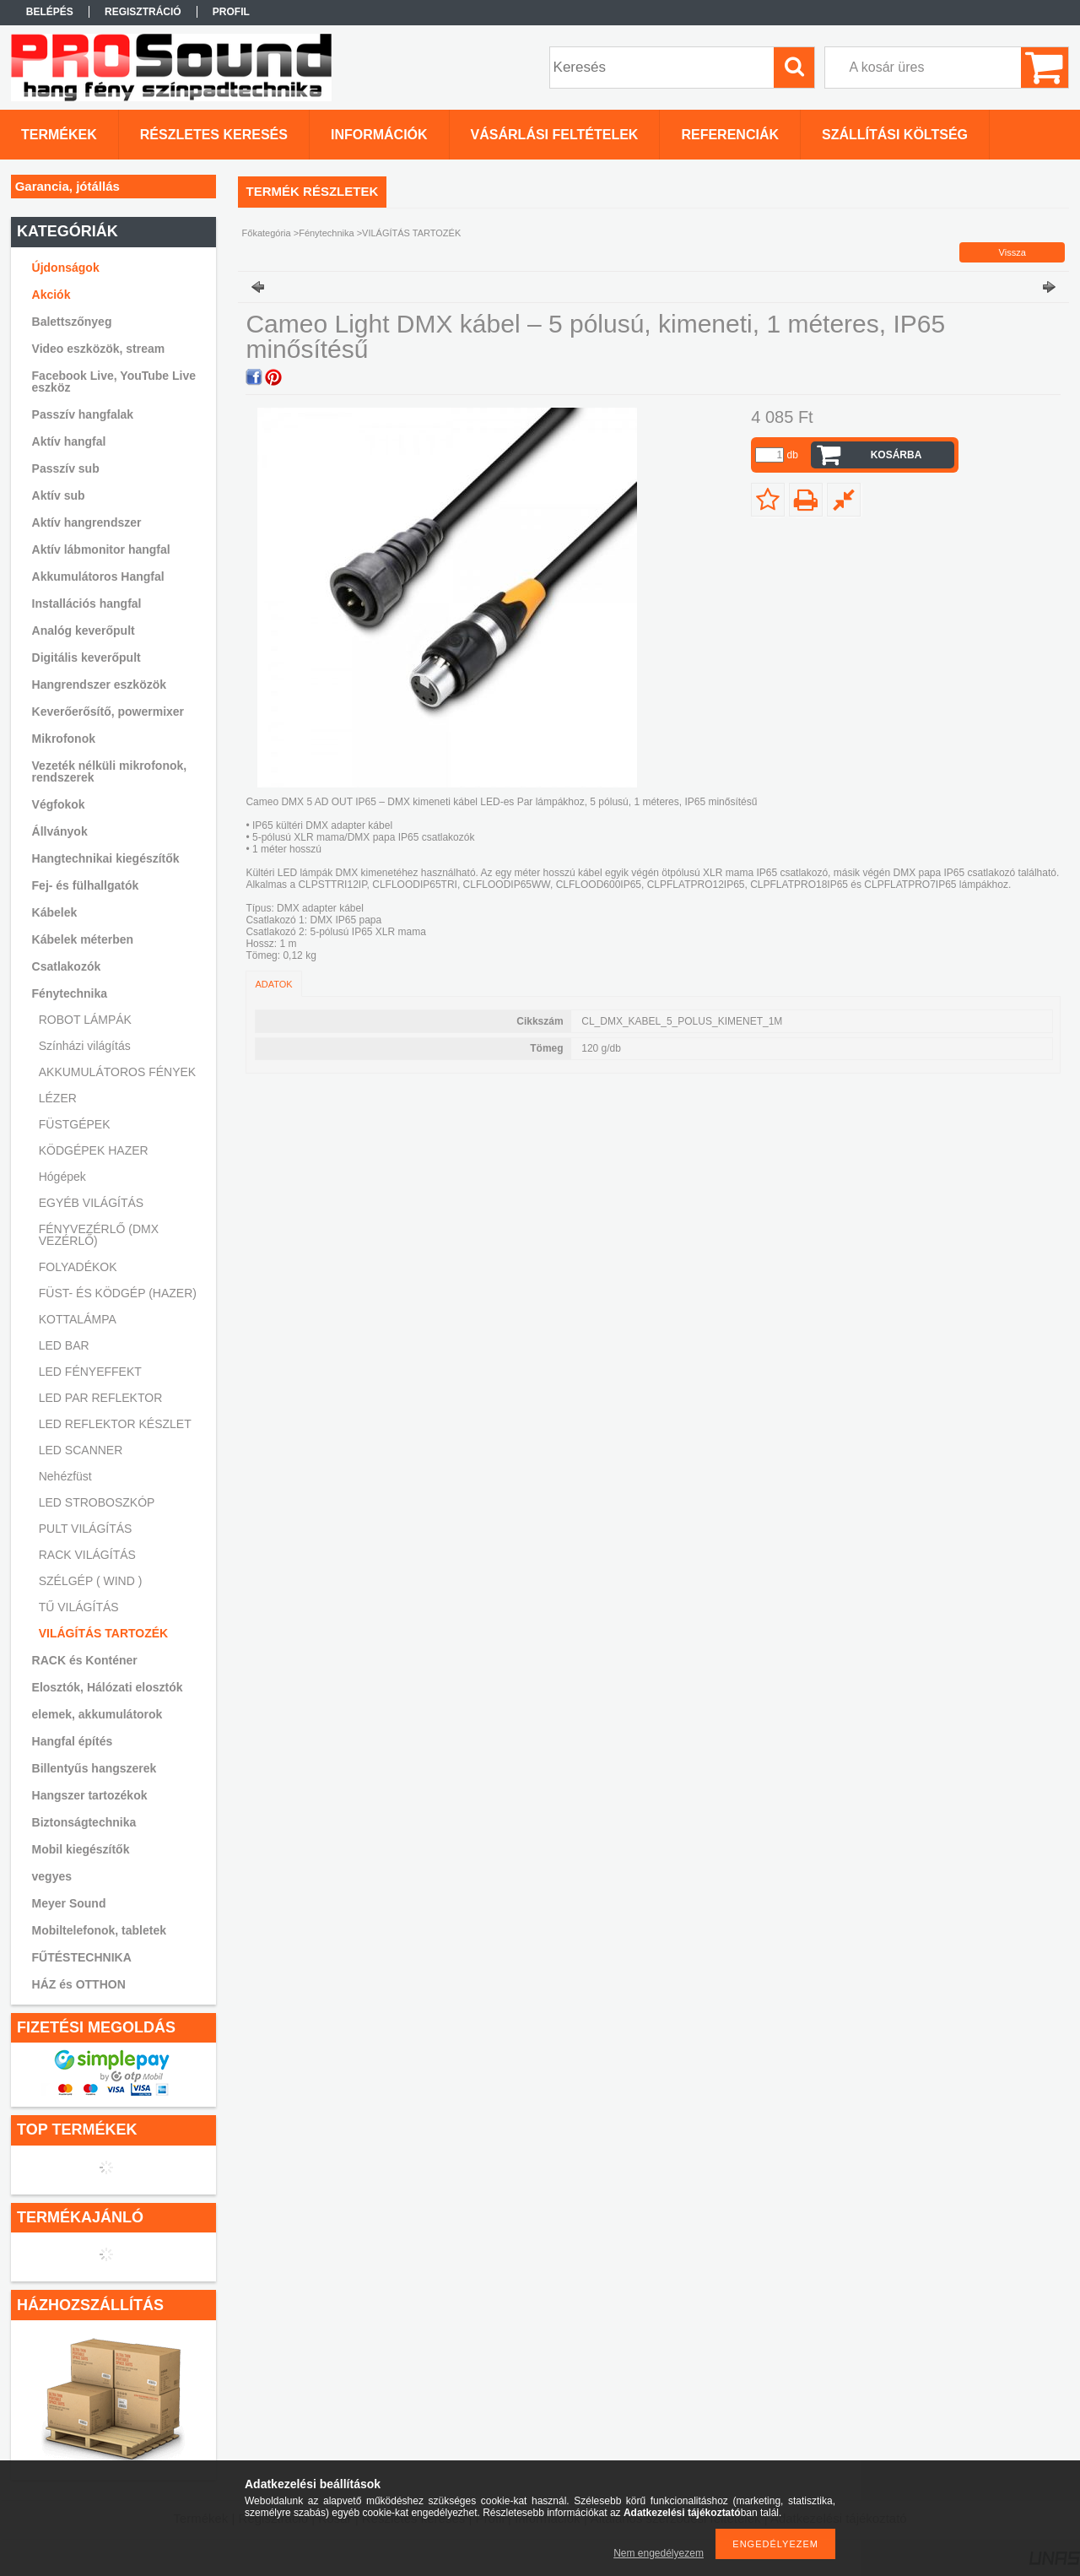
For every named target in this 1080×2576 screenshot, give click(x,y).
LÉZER (58, 1098)
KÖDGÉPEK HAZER (93, 1150)
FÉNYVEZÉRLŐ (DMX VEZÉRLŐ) (99, 1234)
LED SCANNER (81, 1450)
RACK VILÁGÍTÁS (87, 1554)
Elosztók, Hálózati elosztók (107, 1687)
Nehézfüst (65, 1476)
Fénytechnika (326, 233)
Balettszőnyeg (72, 321)
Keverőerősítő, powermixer (108, 711)
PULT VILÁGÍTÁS (85, 1528)
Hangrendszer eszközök (99, 684)
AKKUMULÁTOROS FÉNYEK (117, 1072)
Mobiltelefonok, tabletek (99, 1930)
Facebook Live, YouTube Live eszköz (114, 381)
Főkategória (266, 233)
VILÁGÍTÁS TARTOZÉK (103, 1633)
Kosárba (896, 455)
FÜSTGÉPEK (75, 1124)
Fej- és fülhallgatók (85, 885)
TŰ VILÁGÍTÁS (79, 1607)
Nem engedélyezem (658, 2553)
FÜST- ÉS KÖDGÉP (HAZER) (118, 1293)
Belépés (49, 12)
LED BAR (64, 1345)
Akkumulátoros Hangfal (98, 576)
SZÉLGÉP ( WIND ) (91, 1581)
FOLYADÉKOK (78, 1267)
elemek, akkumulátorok (97, 1714)
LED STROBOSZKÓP (97, 1502)
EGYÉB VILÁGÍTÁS (91, 1203)
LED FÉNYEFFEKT (90, 1371)
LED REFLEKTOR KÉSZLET (115, 1424)
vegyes (52, 1876)
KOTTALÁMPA (77, 1319)
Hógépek (62, 1176)
